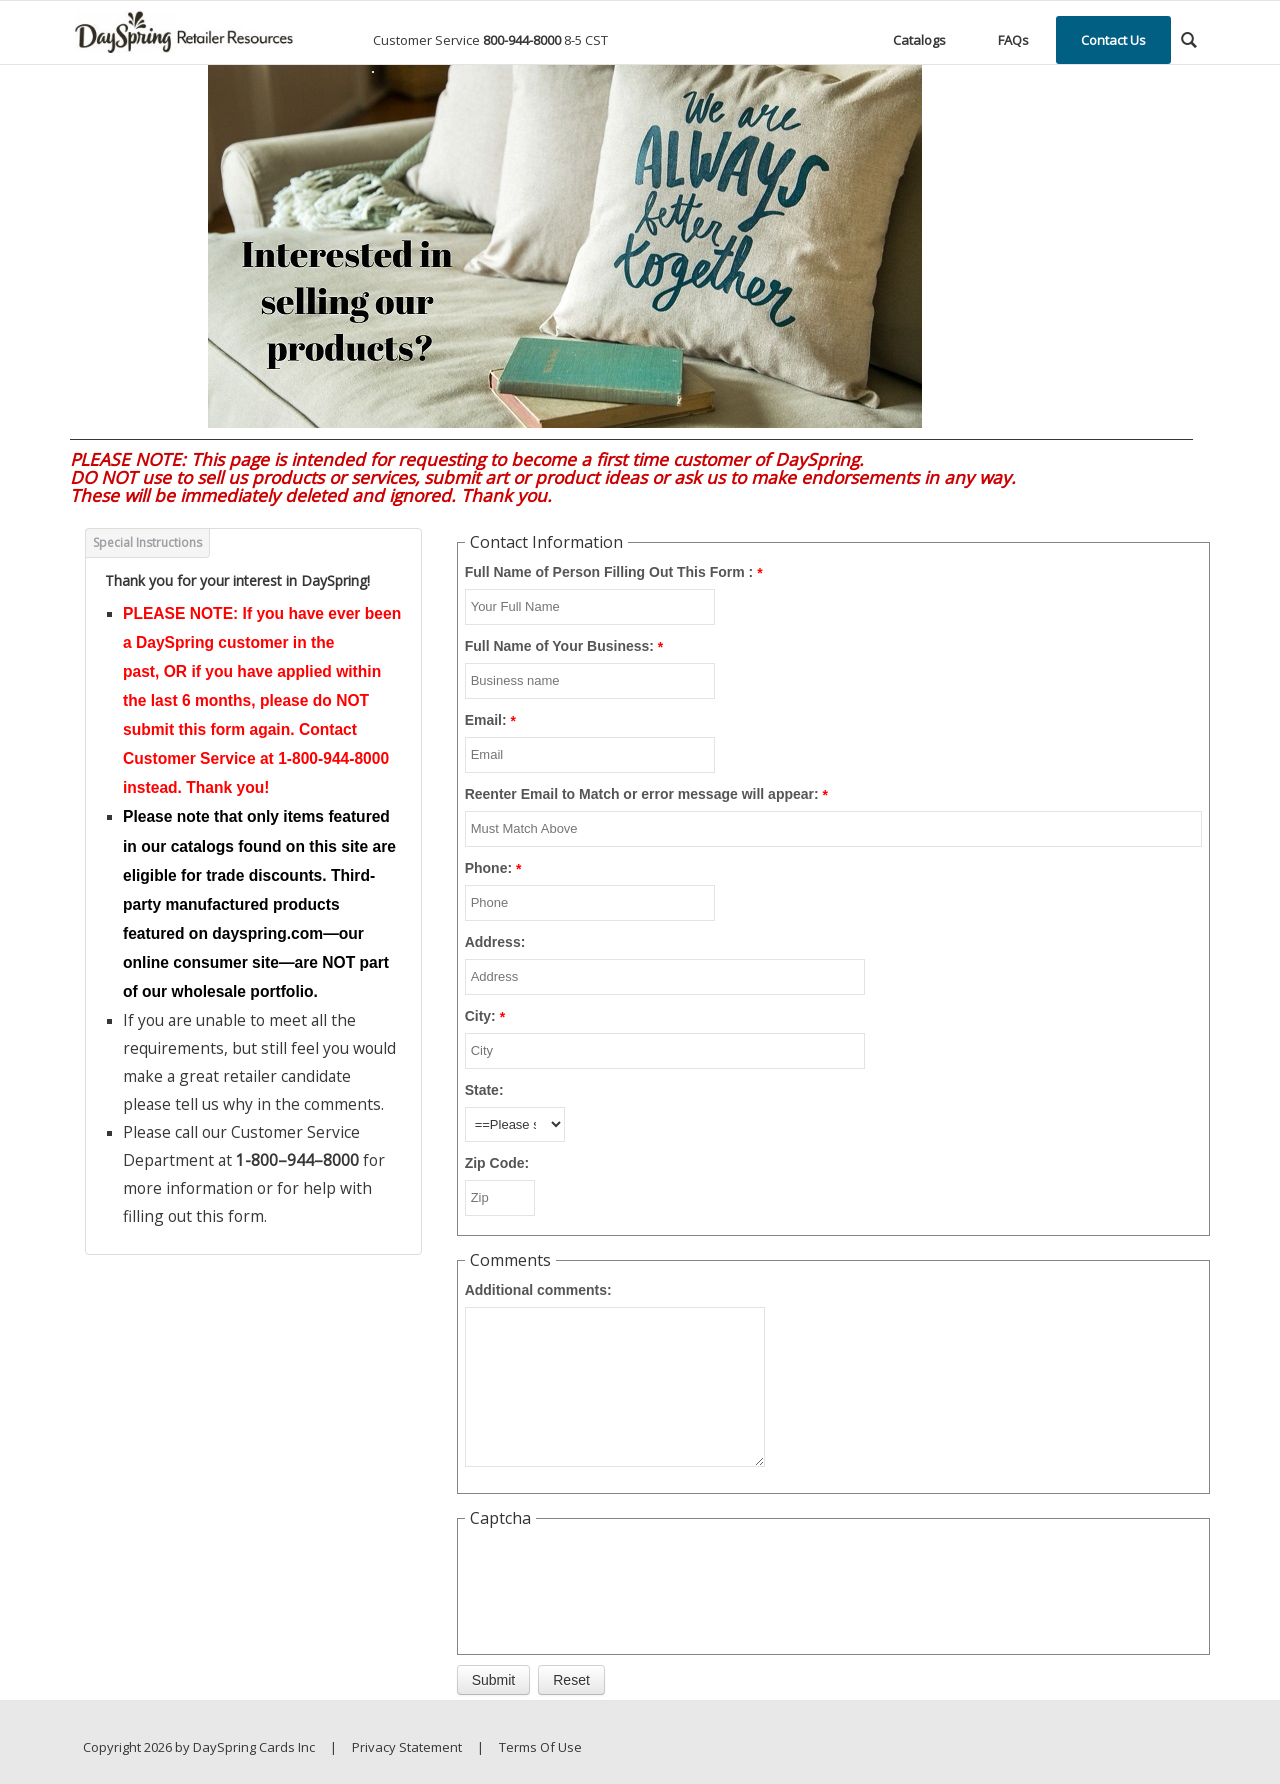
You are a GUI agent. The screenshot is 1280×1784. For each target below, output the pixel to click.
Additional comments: (538, 1290)
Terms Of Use (540, 1747)
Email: (486, 720)
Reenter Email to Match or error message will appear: (642, 794)
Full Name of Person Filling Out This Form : (609, 572)
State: (484, 1090)
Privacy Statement (407, 1747)
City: (480, 1016)
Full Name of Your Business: (559, 646)
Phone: (488, 868)
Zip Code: (497, 1163)
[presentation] (617, 1576)
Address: (495, 942)
